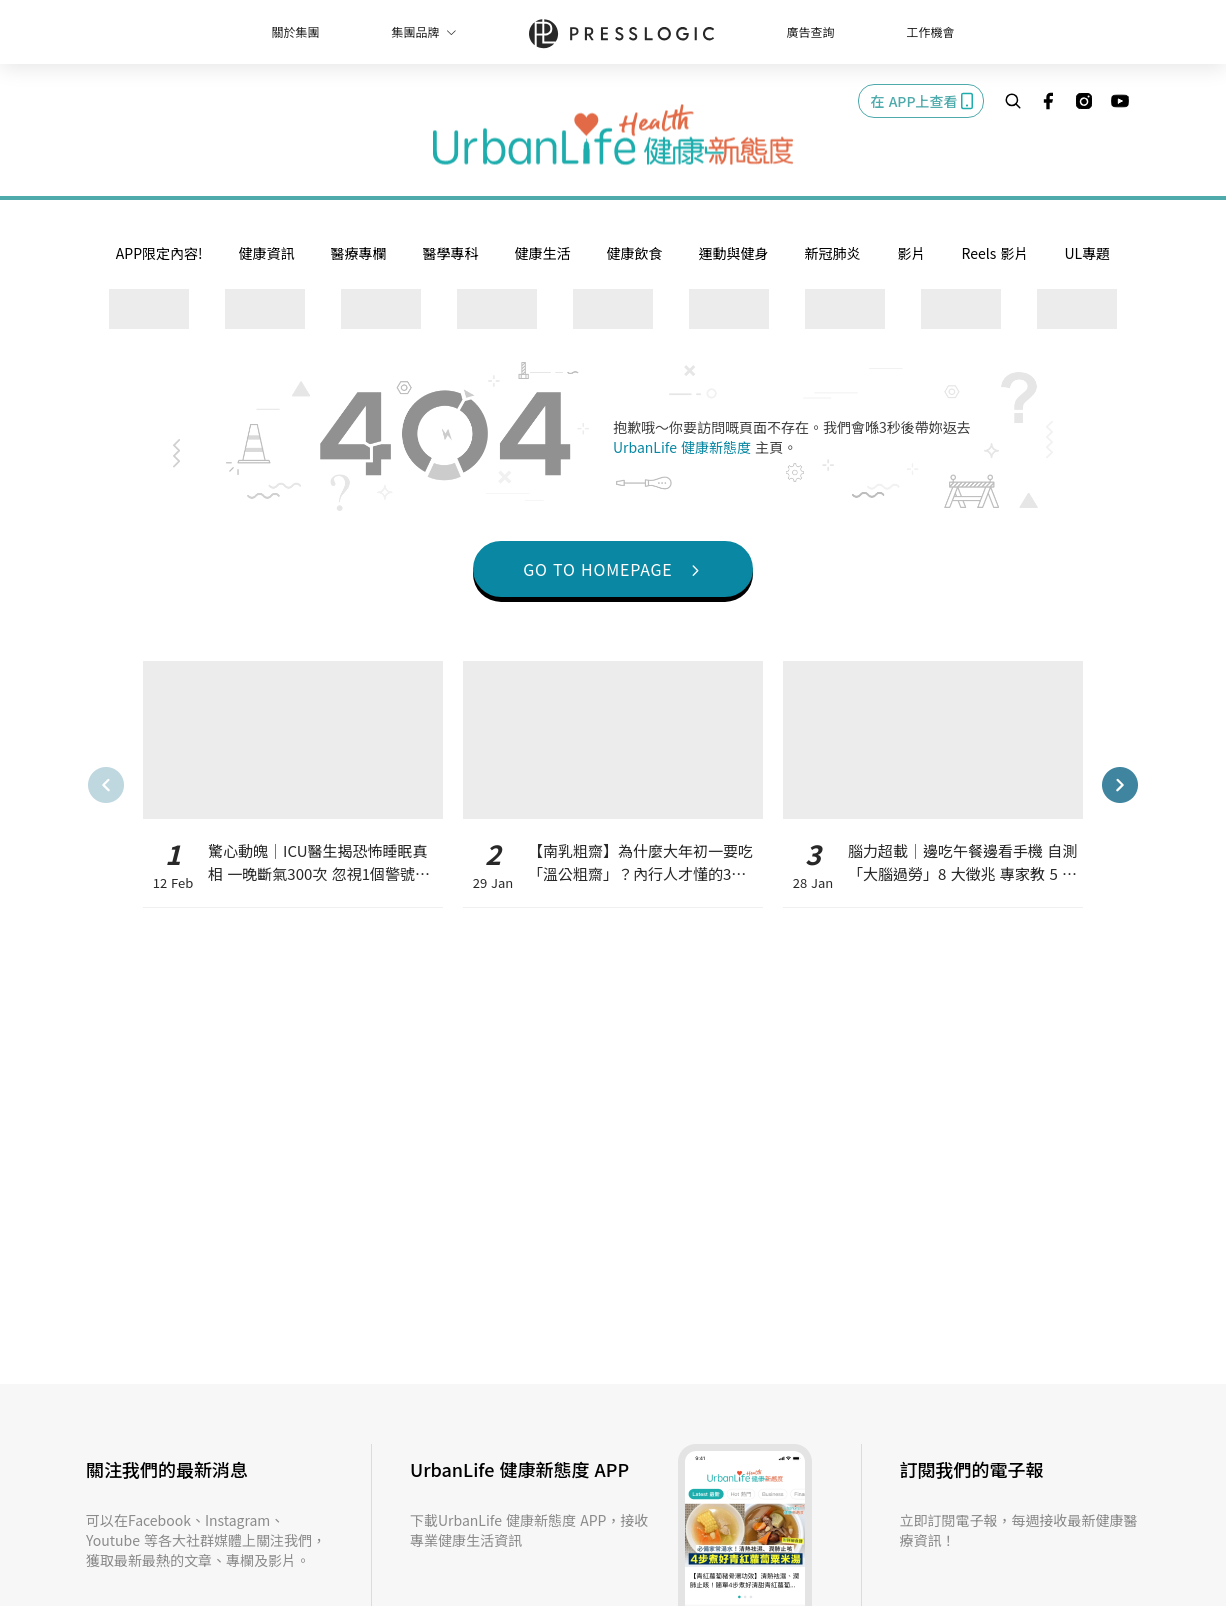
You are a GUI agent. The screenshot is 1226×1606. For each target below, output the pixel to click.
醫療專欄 (359, 253)
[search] (1013, 101)
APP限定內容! (159, 253)
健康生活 (543, 253)
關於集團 (295, 31)
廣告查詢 (811, 31)
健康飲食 (635, 253)
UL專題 (1087, 253)
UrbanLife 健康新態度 (684, 447)
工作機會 (931, 31)
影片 (912, 253)
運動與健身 (734, 253)
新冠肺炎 (833, 253)
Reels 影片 (995, 253)
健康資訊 (267, 253)
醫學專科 (451, 253)
